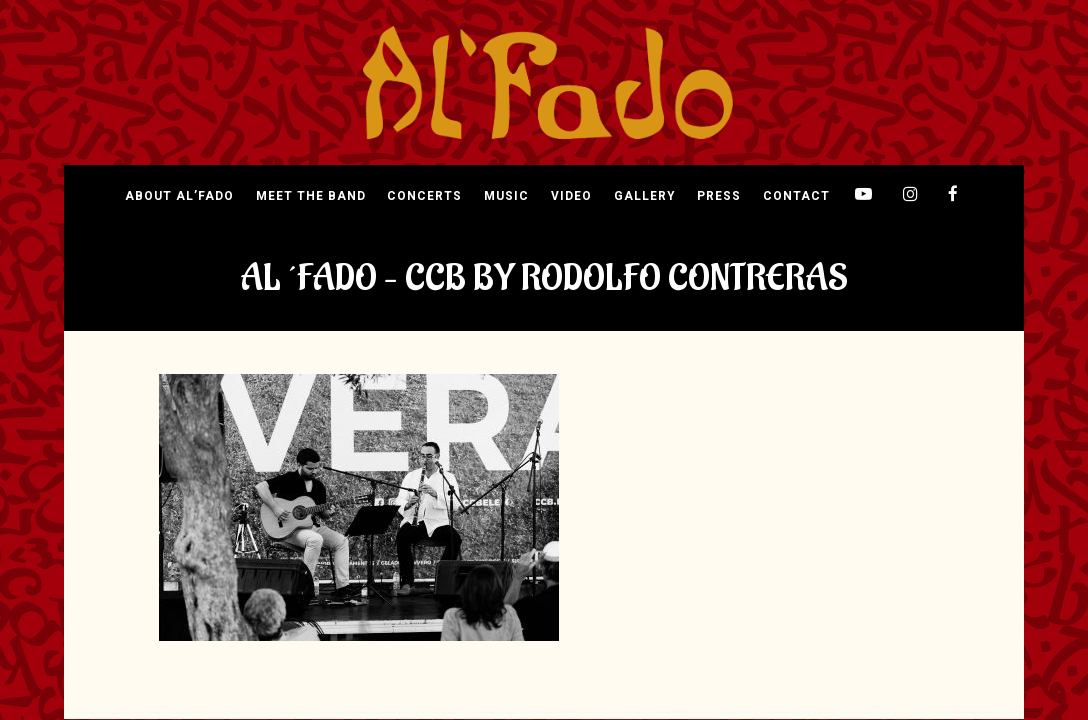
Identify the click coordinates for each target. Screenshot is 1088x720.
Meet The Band (311, 196)
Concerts (424, 196)
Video (571, 196)
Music (506, 196)
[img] (548, 83)
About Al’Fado (179, 196)
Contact (796, 196)
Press (719, 196)
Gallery (644, 196)
